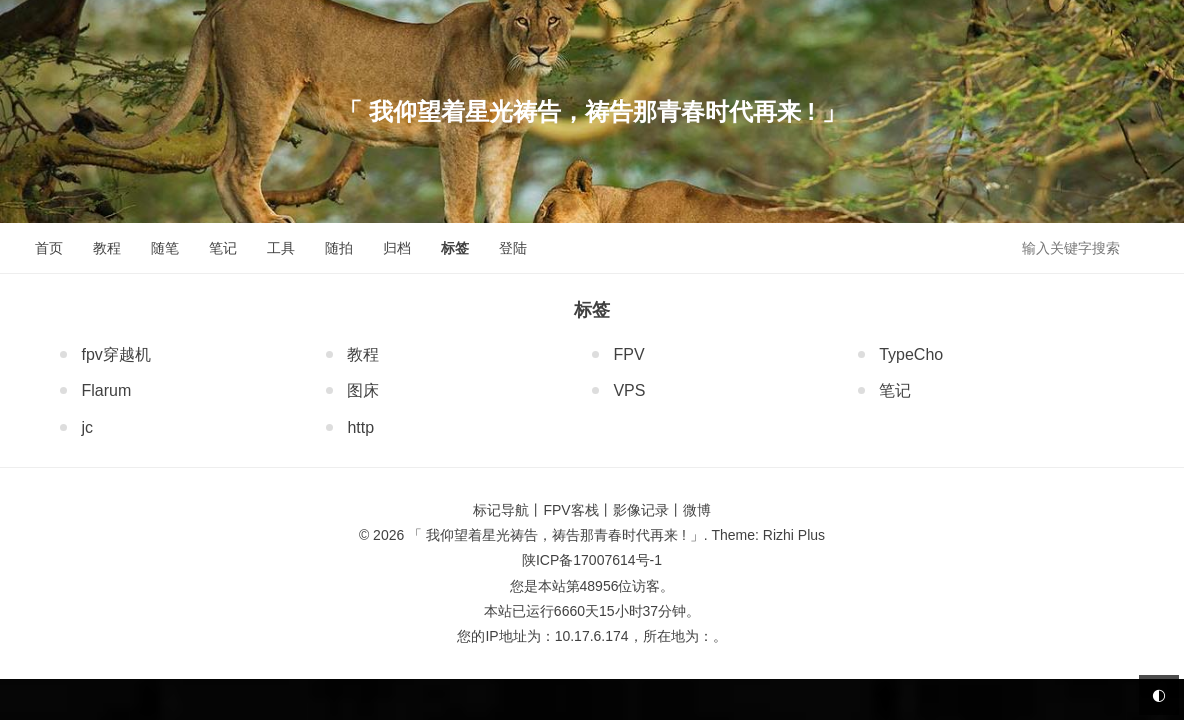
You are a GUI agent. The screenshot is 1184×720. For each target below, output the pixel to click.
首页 (49, 248)
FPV (627, 354)
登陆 (513, 248)
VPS (627, 390)
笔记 (223, 248)
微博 (697, 510)
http (358, 427)
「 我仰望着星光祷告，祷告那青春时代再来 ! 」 (592, 111)
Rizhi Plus (794, 535)
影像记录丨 (648, 510)
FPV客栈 (570, 510)
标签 (455, 248)
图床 (361, 390)
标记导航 (501, 510)
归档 (397, 248)
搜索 (1152, 247)
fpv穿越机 (114, 354)
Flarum (104, 390)
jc (85, 427)
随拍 (339, 248)
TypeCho (909, 354)
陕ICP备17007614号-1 (592, 560)
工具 (281, 248)
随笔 (165, 248)
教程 (107, 248)
